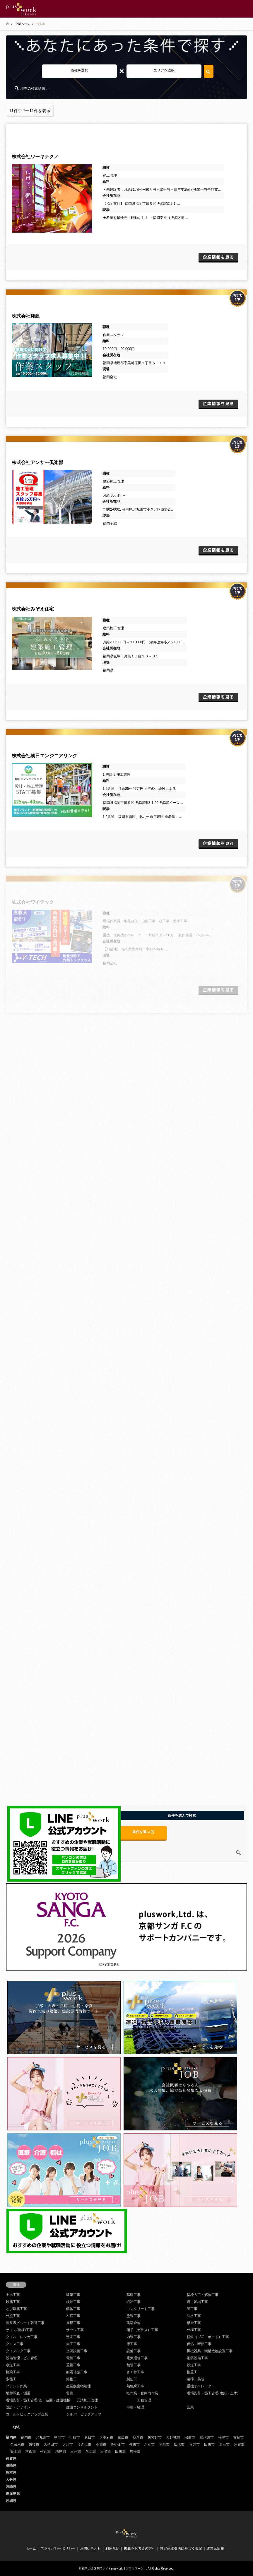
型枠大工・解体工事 (202, 2295)
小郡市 (101, 2444)
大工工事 (73, 2344)
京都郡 (30, 2451)
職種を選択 (79, 70)
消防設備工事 (197, 2358)
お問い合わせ (90, 2548)
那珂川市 (207, 2437)
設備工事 (133, 2351)
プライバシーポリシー (58, 2548)
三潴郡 (105, 2451)
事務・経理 (135, 2407)
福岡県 (11, 2437)
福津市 (223, 2437)
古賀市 (238, 2437)
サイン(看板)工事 (19, 2330)
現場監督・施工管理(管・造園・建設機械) (38, 2400)
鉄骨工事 (73, 2302)
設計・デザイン (18, 2407)
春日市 (89, 2437)
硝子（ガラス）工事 (142, 2330)
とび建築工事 (16, 2309)
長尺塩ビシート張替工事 (25, 2323)
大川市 (67, 2444)
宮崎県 (11, 2487)
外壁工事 (13, 2316)
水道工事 (13, 2365)
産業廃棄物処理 (78, 2386)
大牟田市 (51, 2444)
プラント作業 (16, 2386)
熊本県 (11, 2473)
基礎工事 (133, 2295)
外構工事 (194, 2330)
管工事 (192, 2309)
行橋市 (74, 2437)
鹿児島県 (13, 2494)
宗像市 (189, 2437)
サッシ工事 (75, 2330)
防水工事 (194, 2316)
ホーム (30, 2548)
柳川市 (134, 2444)
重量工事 (73, 2365)
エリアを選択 (164, 70)
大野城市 (173, 2437)
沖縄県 (11, 2501)
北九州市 (43, 2437)
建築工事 (73, 2295)
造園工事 (73, 2337)
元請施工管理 (87, 2400)
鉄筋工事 (13, 2302)
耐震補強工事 (76, 2372)
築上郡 (15, 2451)
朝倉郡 (45, 2451)
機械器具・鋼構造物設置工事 (210, 2351)
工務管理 (144, 2400)
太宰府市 (106, 2437)
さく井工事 (135, 2372)
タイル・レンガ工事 (21, 2337)
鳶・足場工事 (197, 2302)
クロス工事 (14, 2344)
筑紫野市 (155, 2437)
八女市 (149, 2444)
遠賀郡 (239, 2444)
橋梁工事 (13, 2372)
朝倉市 (138, 2437)
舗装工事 (133, 2365)
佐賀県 (11, 2458)
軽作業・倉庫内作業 (142, 2393)
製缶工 (131, 2379)
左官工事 (73, 2316)
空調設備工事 (76, 2351)
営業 (190, 2407)
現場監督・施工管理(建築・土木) (212, 2393)
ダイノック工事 (18, 2351)
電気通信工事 (137, 2358)
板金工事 (194, 2323)
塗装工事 (133, 2316)
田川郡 (120, 2451)
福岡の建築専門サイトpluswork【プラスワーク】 (114, 2568)
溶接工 (71, 2379)
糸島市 (123, 2437)
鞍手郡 (135, 2451)
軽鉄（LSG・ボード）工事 (208, 2337)
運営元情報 (215, 2548)
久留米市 (17, 2444)
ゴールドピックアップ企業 (27, 2414)
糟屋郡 (60, 2451)
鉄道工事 (194, 2365)
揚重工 (192, 2372)
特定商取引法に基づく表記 (181, 2548)
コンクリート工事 (140, 2309)
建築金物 (133, 2323)
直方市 (194, 2444)
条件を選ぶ (143, 1832)
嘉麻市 (224, 2444)
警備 (69, 2393)
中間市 (59, 2437)
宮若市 (164, 2444)
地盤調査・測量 (18, 2393)
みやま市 (118, 2444)
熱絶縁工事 (135, 2386)
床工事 (131, 2344)
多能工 (11, 2379)
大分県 (11, 2480)
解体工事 (73, 2309)
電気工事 (73, 2358)
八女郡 (90, 2451)
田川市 (209, 2444)
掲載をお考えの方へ (139, 2548)
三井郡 (75, 2451)
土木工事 (13, 2295)
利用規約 (112, 2548)
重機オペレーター (201, 2386)
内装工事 (133, 2337)
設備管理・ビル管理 (21, 2358)
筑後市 (34, 2444)
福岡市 (26, 2437)
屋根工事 (73, 2323)
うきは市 (84, 2444)
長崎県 (11, 2466)
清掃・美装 (195, 2379)
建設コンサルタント (82, 2407)
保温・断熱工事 (199, 2344)
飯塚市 (179, 2444)
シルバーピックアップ (83, 2414)
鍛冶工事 (133, 2302)
